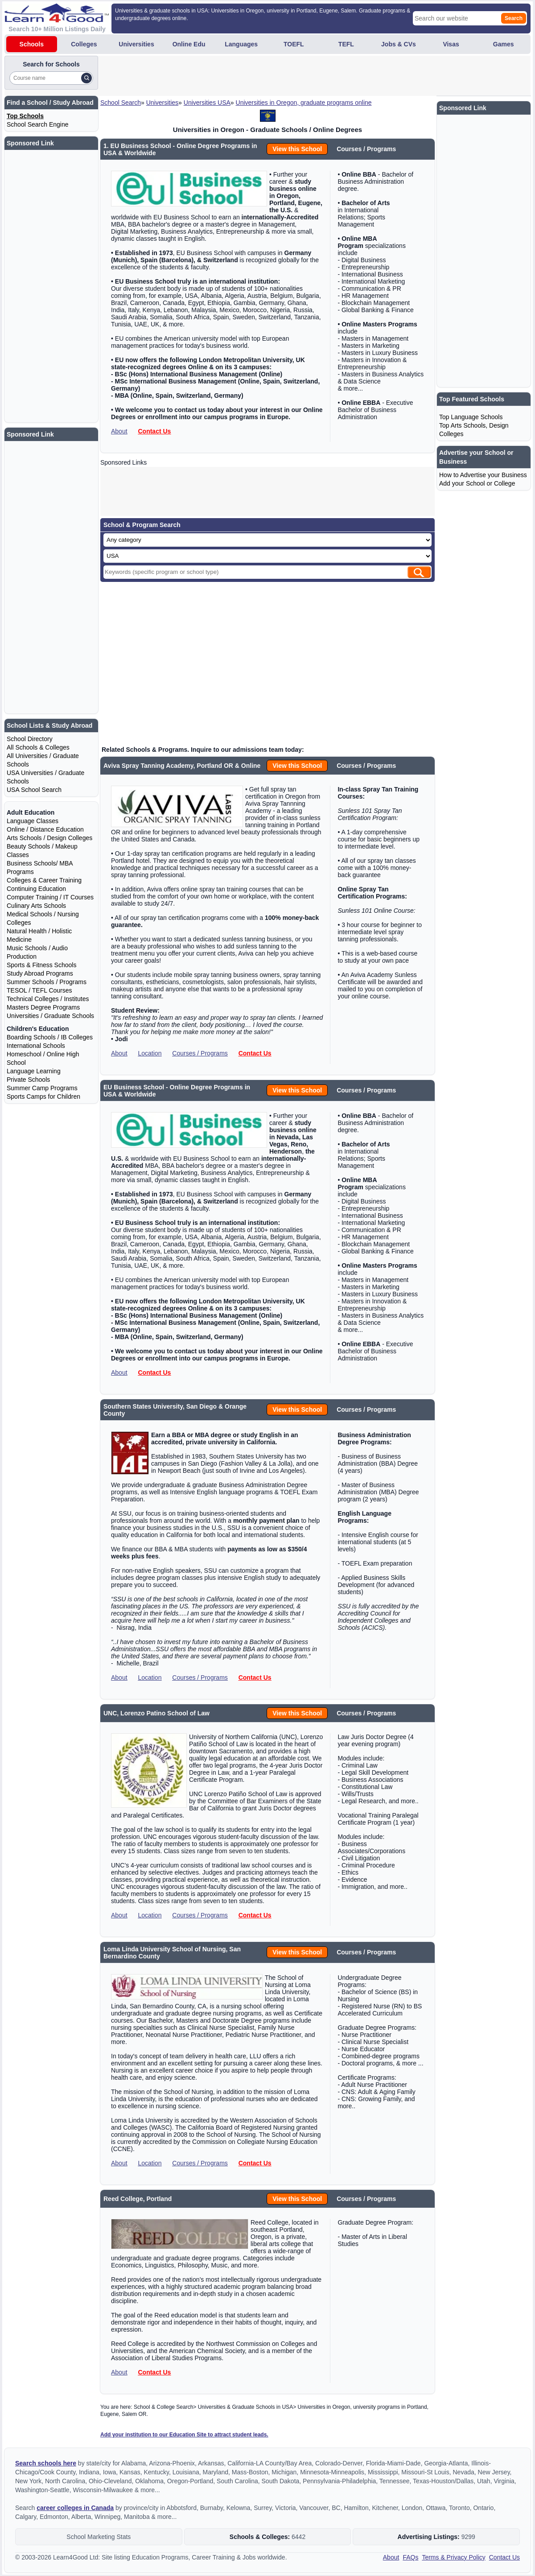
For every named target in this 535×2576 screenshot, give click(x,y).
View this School (297, 148)
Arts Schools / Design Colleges (49, 837)
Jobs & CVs (398, 44)
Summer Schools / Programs (46, 981)
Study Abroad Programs (40, 973)
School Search (120, 102)
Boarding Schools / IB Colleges (50, 1037)
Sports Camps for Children (43, 1096)
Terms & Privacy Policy (453, 2557)
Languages (241, 44)
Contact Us (154, 431)
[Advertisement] (262, 76)
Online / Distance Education (45, 829)
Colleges (84, 44)
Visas (451, 44)
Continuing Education (36, 888)
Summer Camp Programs (42, 1088)
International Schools (36, 1045)
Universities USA (207, 102)
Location (149, 1053)
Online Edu (189, 44)
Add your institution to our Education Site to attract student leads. (184, 2435)
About (119, 431)
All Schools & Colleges (38, 747)
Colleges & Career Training (44, 880)
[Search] (86, 78)
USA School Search (34, 789)
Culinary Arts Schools (36, 905)
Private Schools (28, 1079)
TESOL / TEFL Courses (39, 990)
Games (503, 44)
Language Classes (32, 820)
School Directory (30, 738)
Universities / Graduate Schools (50, 1015)
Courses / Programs (199, 1053)
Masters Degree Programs (43, 1007)
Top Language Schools (470, 416)
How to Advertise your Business (483, 474)
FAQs (410, 2557)
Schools (32, 44)
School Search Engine (38, 124)
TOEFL (294, 44)
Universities (136, 44)
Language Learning (34, 1071)
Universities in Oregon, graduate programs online (304, 102)
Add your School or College (477, 483)
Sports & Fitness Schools (41, 965)
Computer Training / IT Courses (50, 897)
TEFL (346, 44)
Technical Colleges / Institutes (48, 998)
